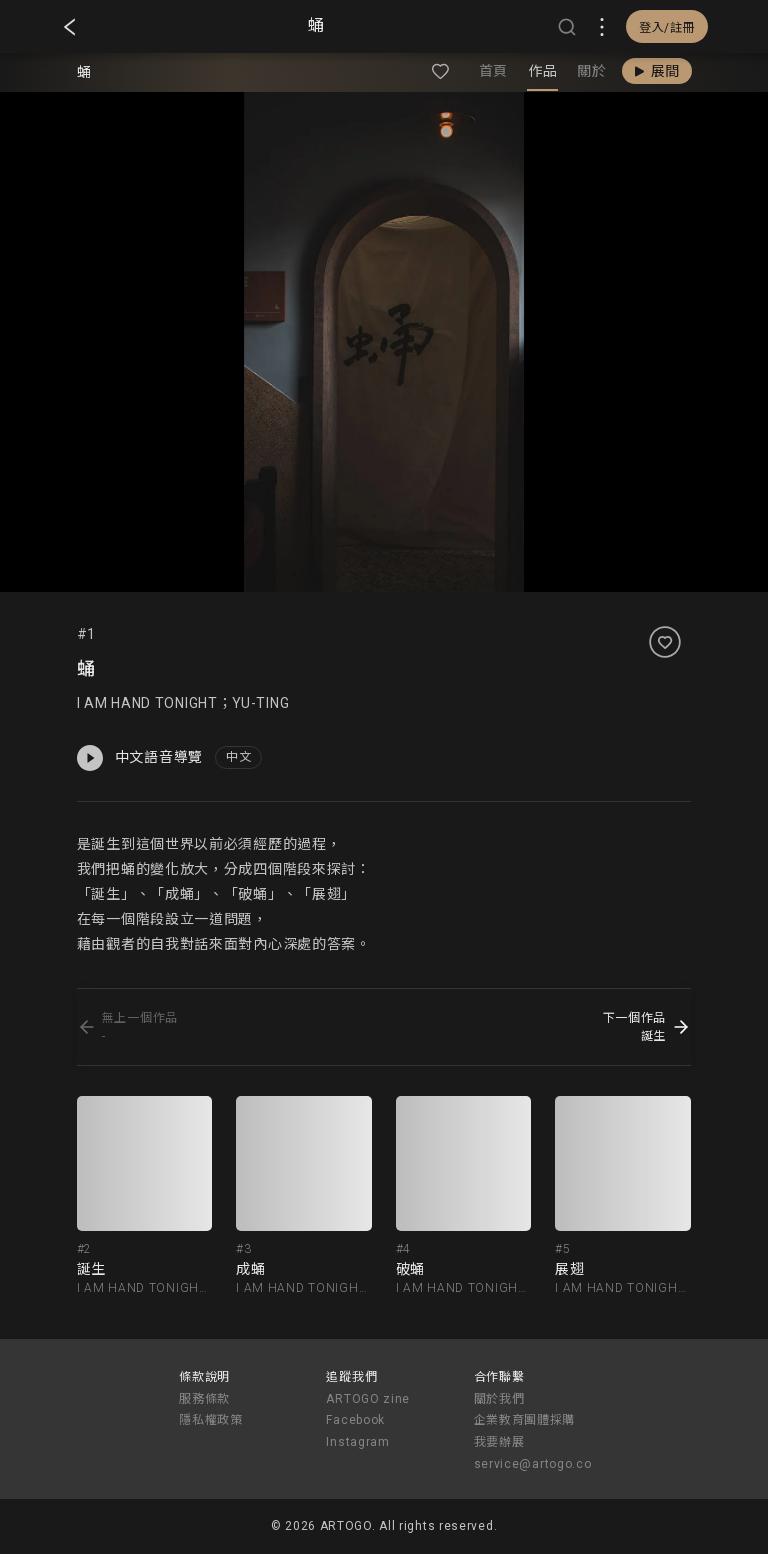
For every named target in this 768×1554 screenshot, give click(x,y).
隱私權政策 (211, 1420)
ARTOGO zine (368, 1399)
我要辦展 (499, 1442)
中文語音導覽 (140, 758)
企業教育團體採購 (525, 1420)
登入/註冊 (667, 28)
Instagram (357, 1442)
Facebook (355, 1420)
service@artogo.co (533, 1464)
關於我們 (499, 1399)
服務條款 (204, 1399)
